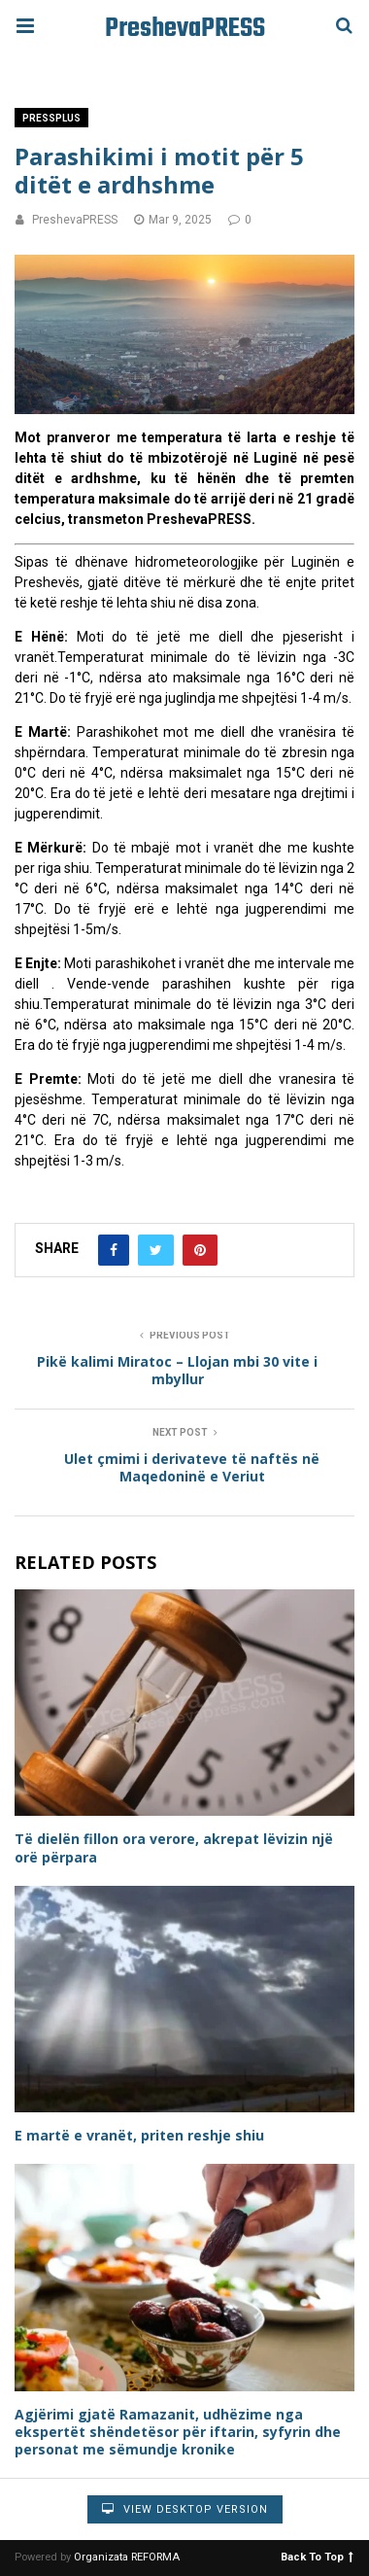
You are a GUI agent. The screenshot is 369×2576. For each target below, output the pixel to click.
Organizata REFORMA (127, 2557)
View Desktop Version (185, 2509)
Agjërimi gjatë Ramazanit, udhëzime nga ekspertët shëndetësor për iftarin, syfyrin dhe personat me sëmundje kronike (178, 2431)
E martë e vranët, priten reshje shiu (139, 2135)
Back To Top (317, 2556)
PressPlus (51, 118)
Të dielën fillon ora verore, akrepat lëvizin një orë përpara (174, 1847)
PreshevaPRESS (185, 29)
